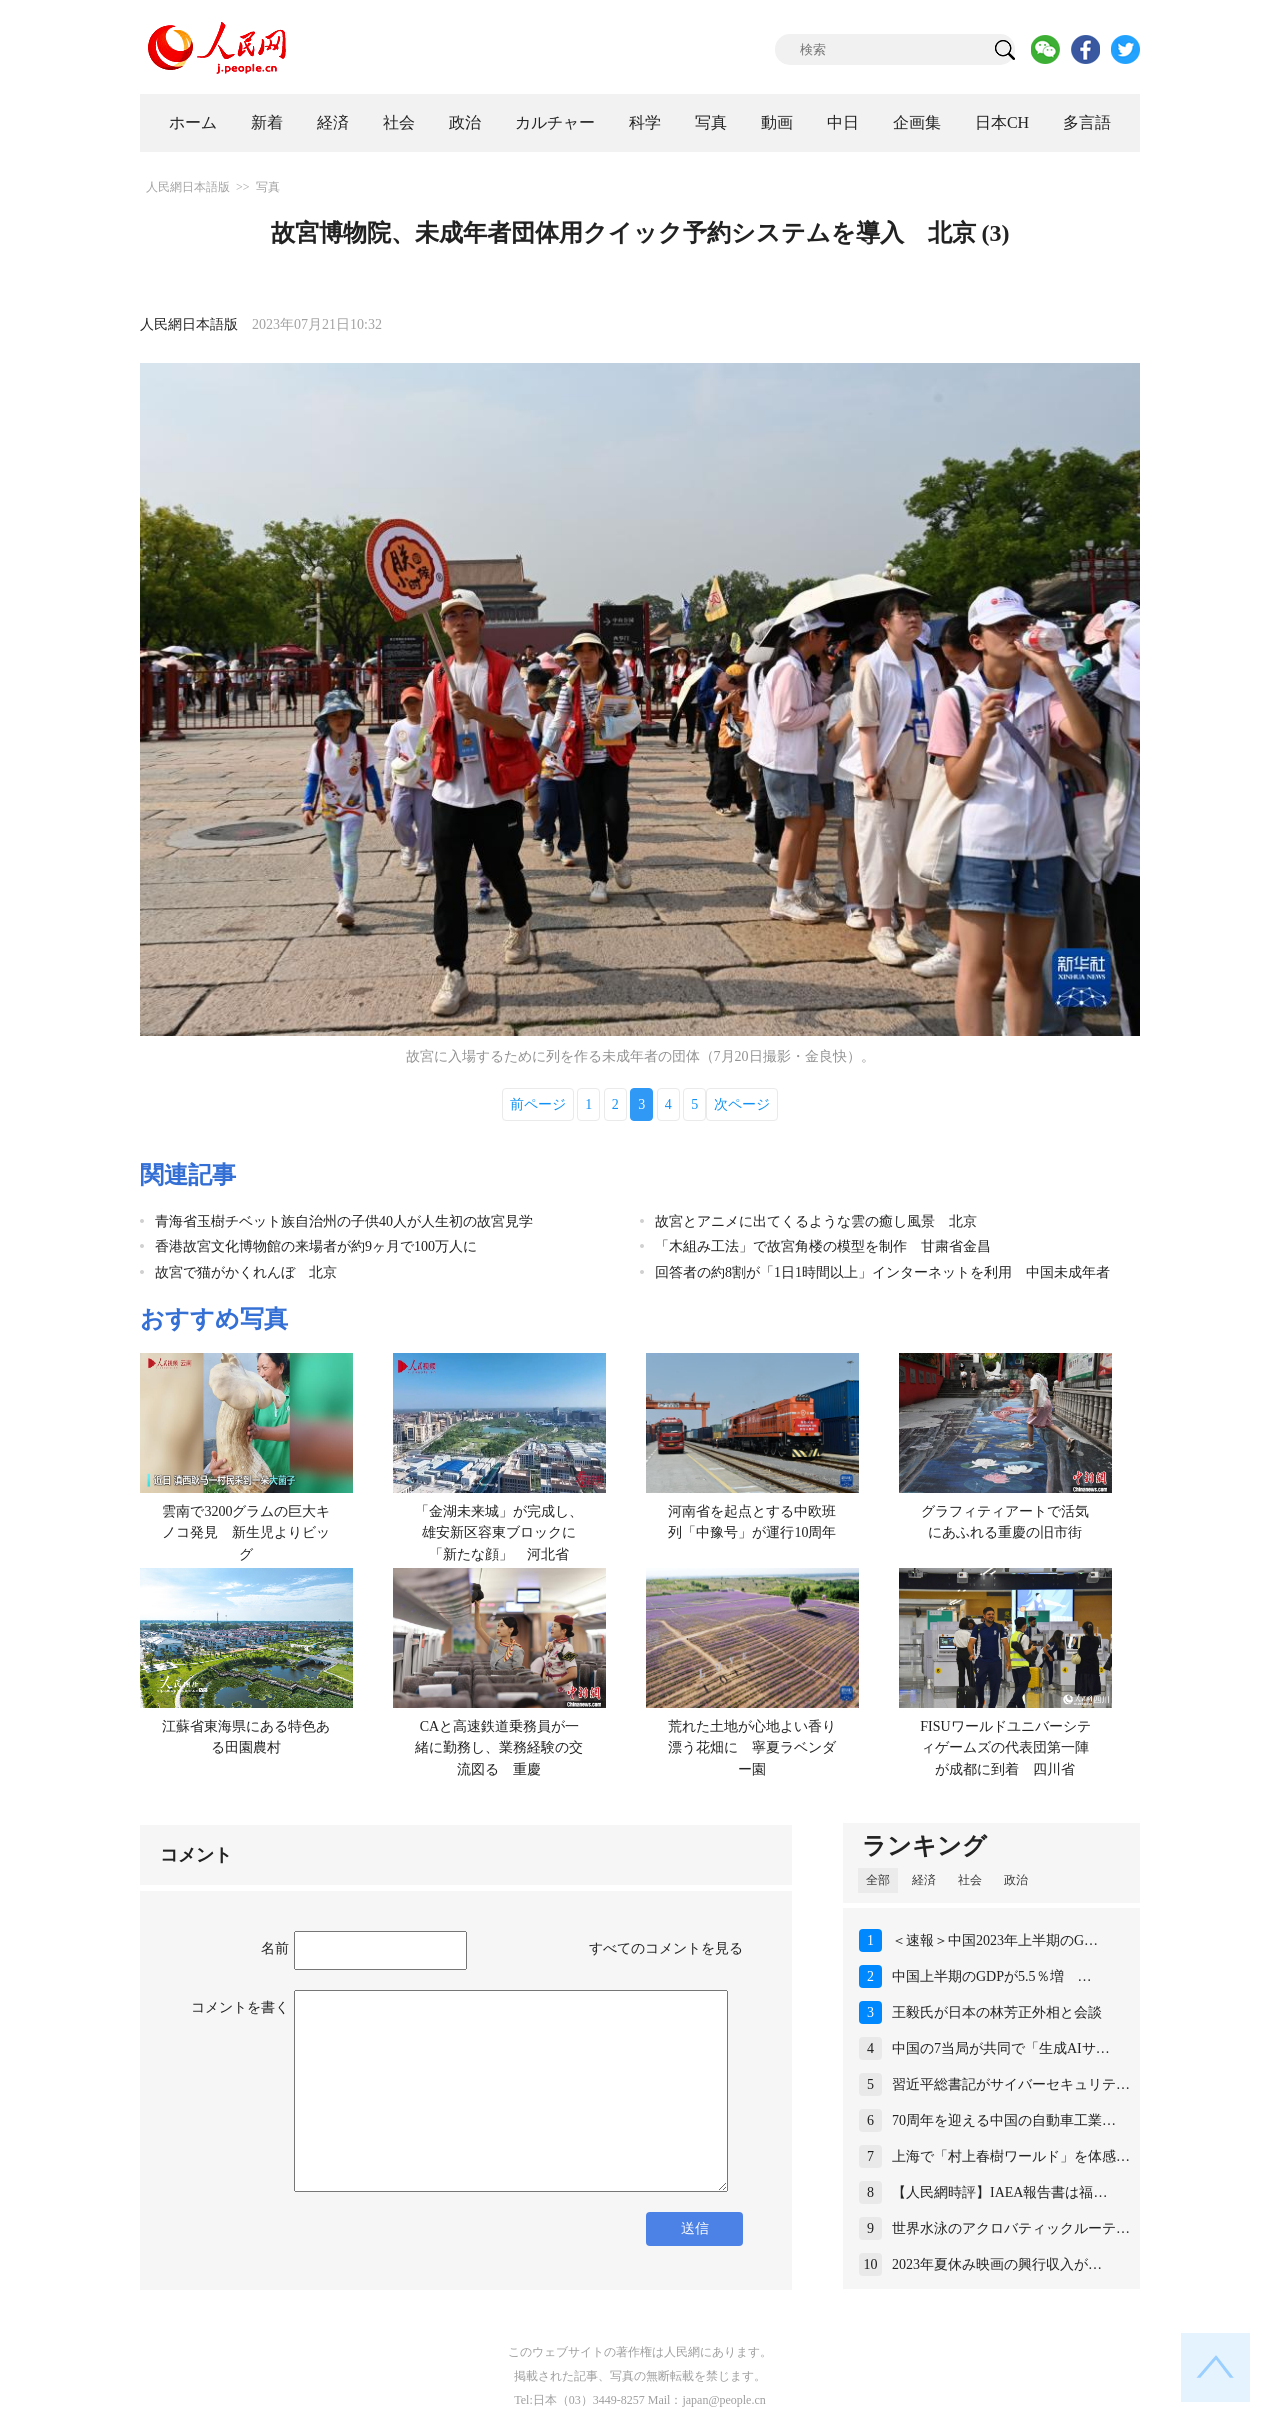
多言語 (1087, 122)
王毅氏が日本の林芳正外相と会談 (997, 2012)
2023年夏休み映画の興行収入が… (997, 2264)
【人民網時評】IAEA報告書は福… (999, 2192)
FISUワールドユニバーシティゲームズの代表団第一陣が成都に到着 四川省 (1005, 1748)
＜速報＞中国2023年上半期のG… (995, 1940)
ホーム (193, 122)
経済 (333, 122)
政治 (465, 122)
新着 (267, 122)
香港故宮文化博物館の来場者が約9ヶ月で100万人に (316, 1246)
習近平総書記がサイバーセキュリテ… (1011, 2084)
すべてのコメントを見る (666, 1948)
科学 (645, 122)
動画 (777, 122)
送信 (695, 2228)
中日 (843, 122)
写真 (711, 122)
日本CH (1002, 122)
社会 (399, 122)
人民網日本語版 (188, 187)
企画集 (917, 122)
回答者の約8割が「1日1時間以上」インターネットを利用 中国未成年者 (882, 1272)
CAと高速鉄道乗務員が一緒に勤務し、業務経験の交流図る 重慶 (499, 1748)
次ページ (742, 1104)
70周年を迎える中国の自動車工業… (1004, 2120)
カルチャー (555, 122)
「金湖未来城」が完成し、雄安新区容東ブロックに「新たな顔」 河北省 (499, 1533)
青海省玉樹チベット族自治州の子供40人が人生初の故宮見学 (344, 1221)
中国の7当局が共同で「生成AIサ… (1001, 2048)
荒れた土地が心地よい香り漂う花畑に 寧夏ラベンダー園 (752, 1748)
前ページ (538, 1104)
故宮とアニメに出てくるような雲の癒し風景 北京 (816, 1221)
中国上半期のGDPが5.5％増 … (992, 1976)
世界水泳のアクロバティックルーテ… (1011, 2228)
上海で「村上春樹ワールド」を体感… (1011, 2156)
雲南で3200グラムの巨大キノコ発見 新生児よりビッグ (246, 1533)
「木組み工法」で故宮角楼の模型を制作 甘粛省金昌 (823, 1246)
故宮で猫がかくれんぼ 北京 (246, 1272)
